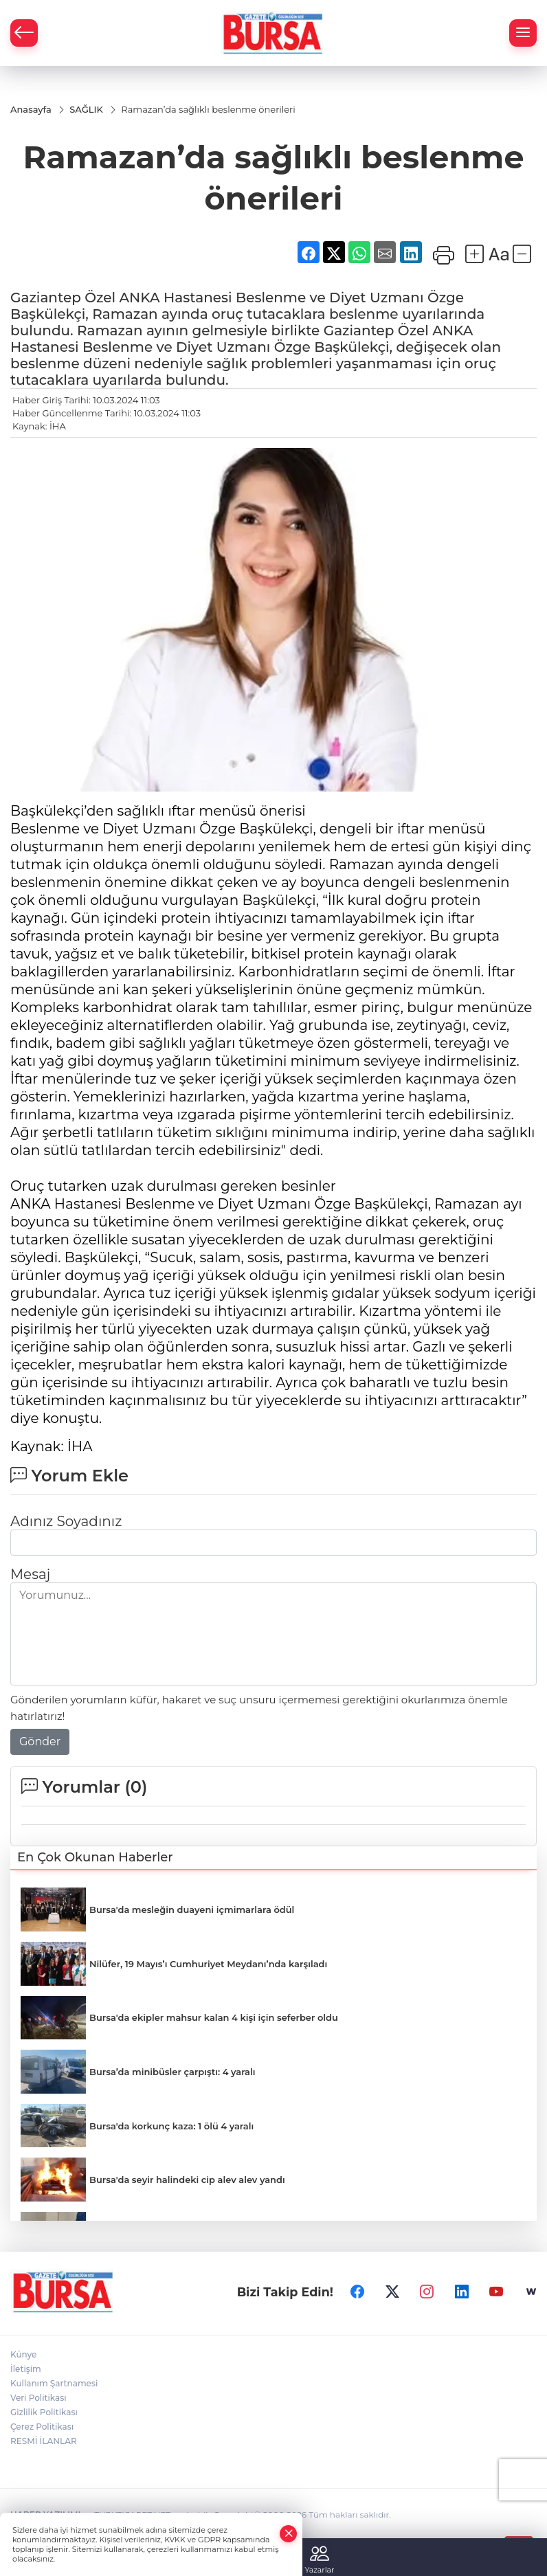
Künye (23, 2355)
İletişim (25, 2369)
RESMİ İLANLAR (43, 2442)
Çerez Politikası (42, 2427)
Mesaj (30, 1574)
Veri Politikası (38, 2398)
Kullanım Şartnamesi (54, 2384)
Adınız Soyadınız (66, 1521)
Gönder (39, 1741)
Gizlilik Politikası (44, 2413)
